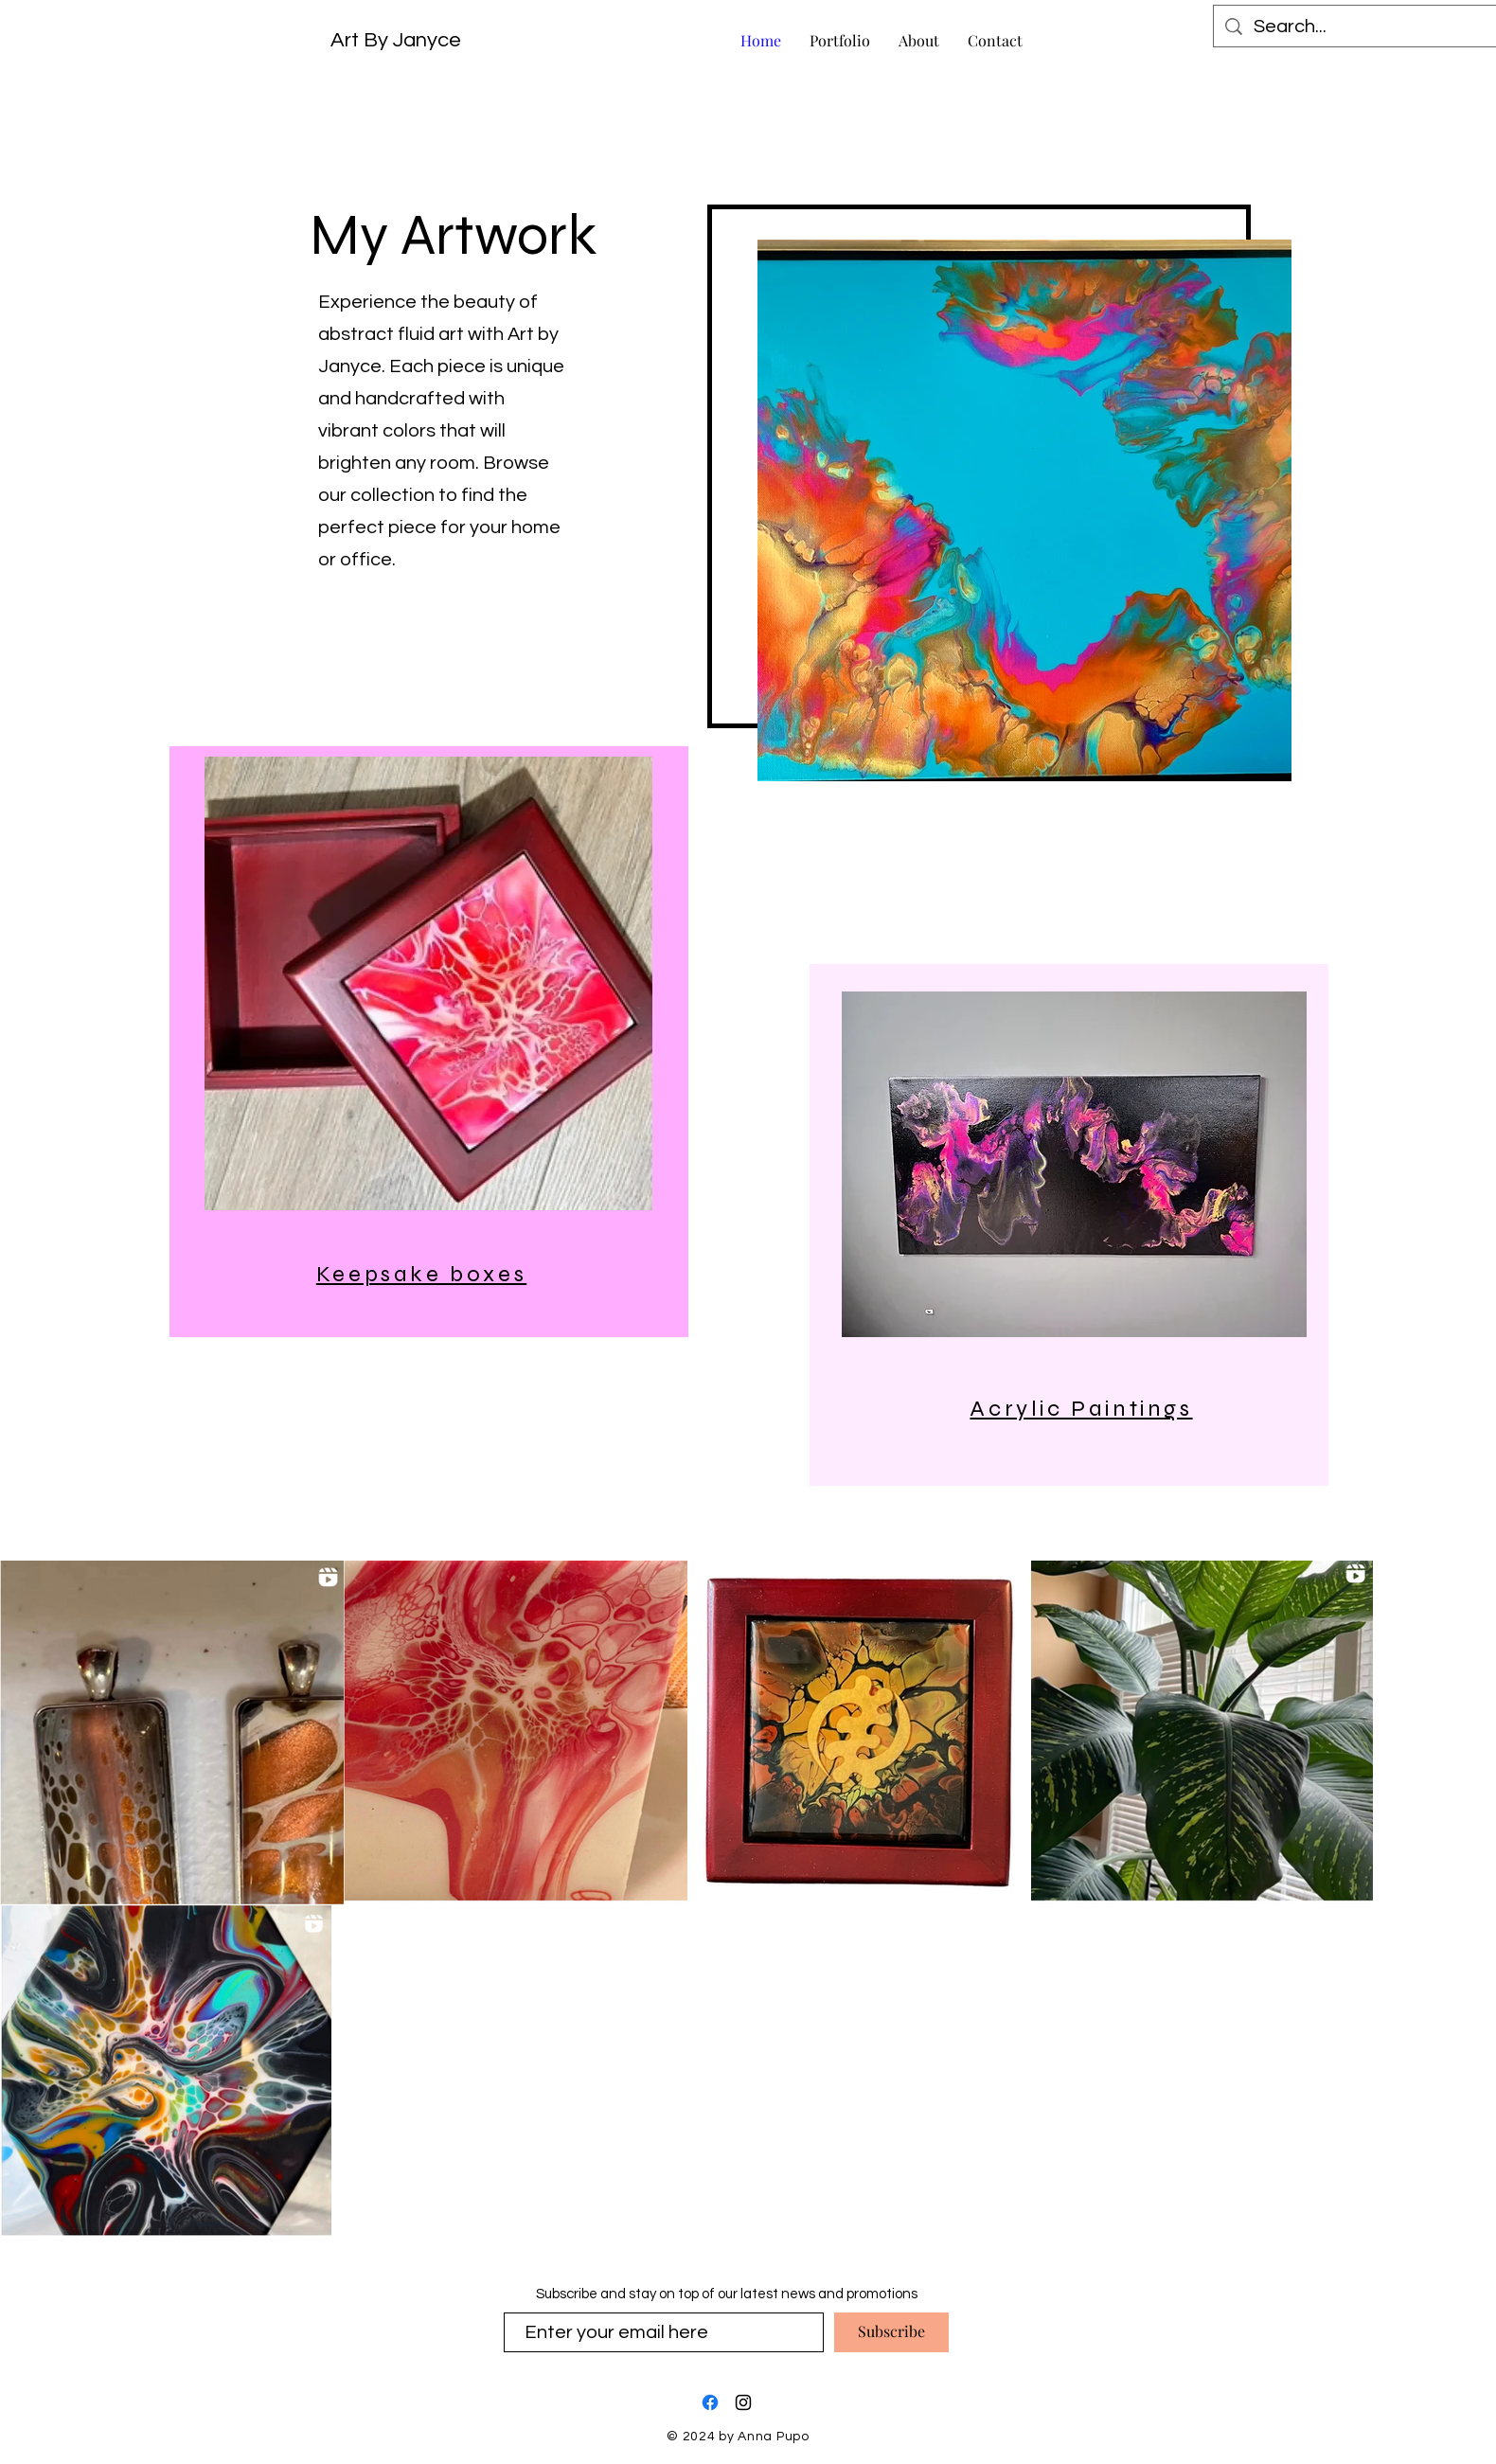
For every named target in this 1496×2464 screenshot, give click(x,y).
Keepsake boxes (421, 1274)
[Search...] (1357, 26)
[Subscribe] (891, 2332)
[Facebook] (710, 2402)
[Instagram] (743, 2402)
